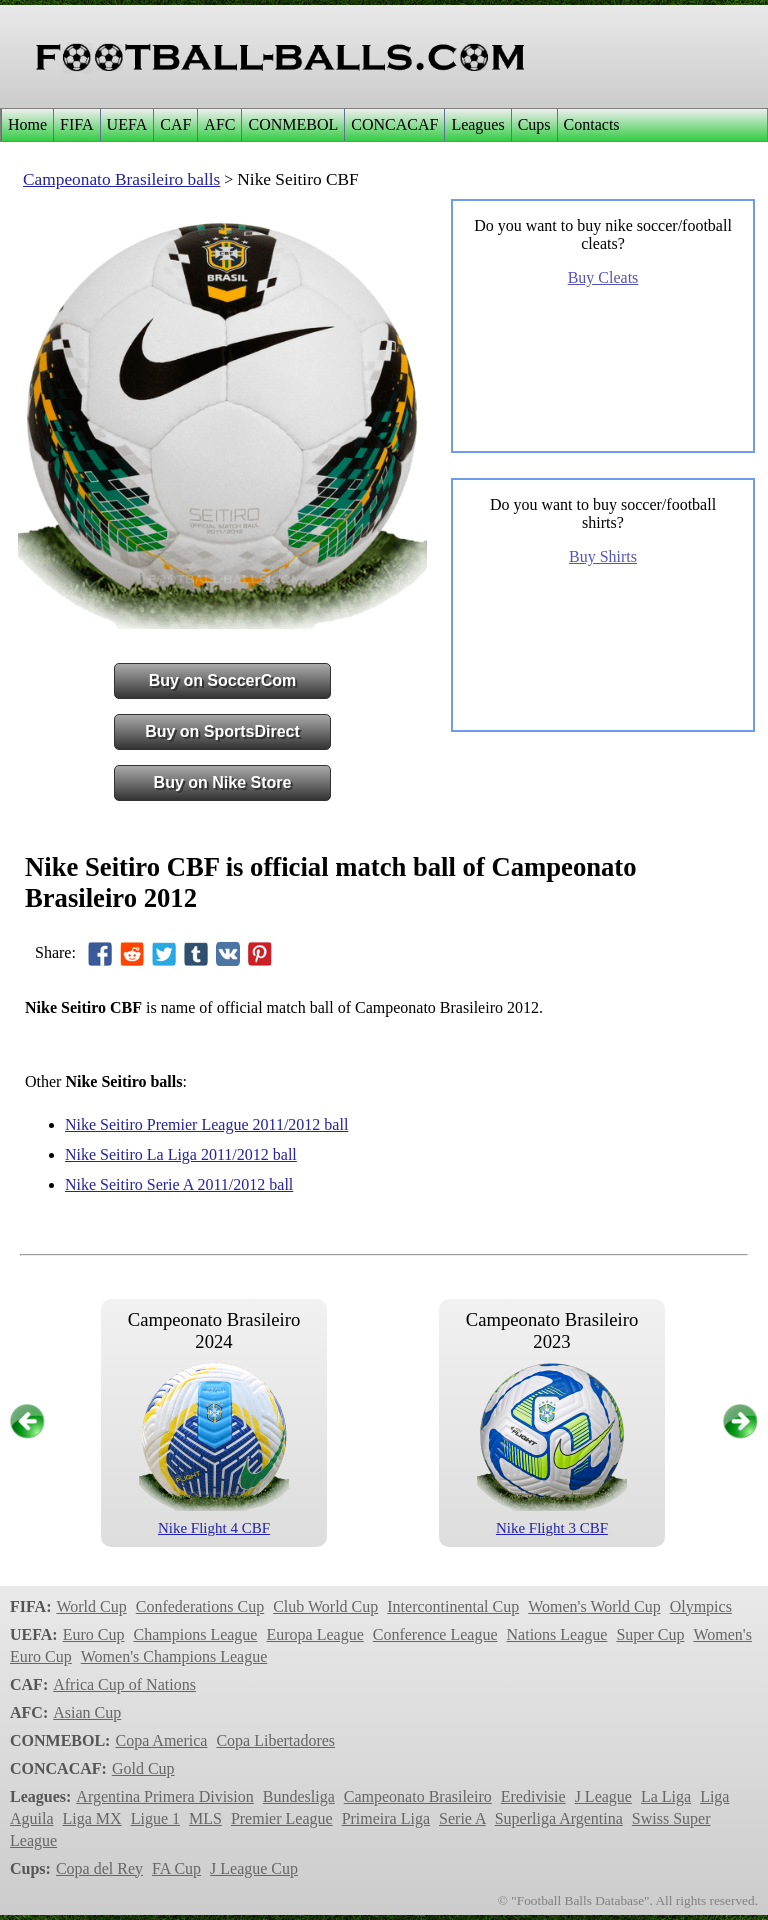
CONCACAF (394, 124)
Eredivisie (533, 1796)
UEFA (127, 124)
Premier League (282, 1818)
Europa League (314, 1634)
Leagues (477, 124)
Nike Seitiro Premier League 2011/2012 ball (206, 1124)
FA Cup (176, 1868)
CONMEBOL (293, 124)
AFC (219, 124)
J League (603, 1796)
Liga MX (92, 1818)
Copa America (161, 1740)
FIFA (77, 124)
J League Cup (254, 1868)
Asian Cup (87, 1712)
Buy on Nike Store (223, 782)
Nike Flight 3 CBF (552, 1528)
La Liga (666, 1796)
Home (27, 124)
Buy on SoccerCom (223, 680)
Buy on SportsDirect (222, 731)
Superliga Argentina (559, 1818)
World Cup (91, 1606)
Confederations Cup (200, 1606)
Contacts (592, 124)
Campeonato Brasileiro (418, 1796)
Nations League (557, 1634)
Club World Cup (325, 1606)
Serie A (462, 1818)
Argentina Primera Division (164, 1796)
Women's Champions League (174, 1656)
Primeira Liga (386, 1818)
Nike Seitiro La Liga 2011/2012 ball (181, 1154)
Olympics (701, 1606)
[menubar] (313, 125)
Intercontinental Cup (453, 1606)
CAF (175, 124)
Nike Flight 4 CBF (214, 1528)
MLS (205, 1818)
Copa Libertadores (275, 1740)
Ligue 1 (155, 1818)
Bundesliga (299, 1796)
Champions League (195, 1634)
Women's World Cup (594, 1606)
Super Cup (650, 1634)
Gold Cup (143, 1768)
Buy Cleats (603, 277)
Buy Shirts (603, 556)
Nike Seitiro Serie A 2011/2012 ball (179, 1184)
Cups (534, 124)
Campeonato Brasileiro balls (121, 179)
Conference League (435, 1634)
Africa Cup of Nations (124, 1684)
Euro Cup (94, 1634)
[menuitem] (27, 125)
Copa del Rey (99, 1868)
